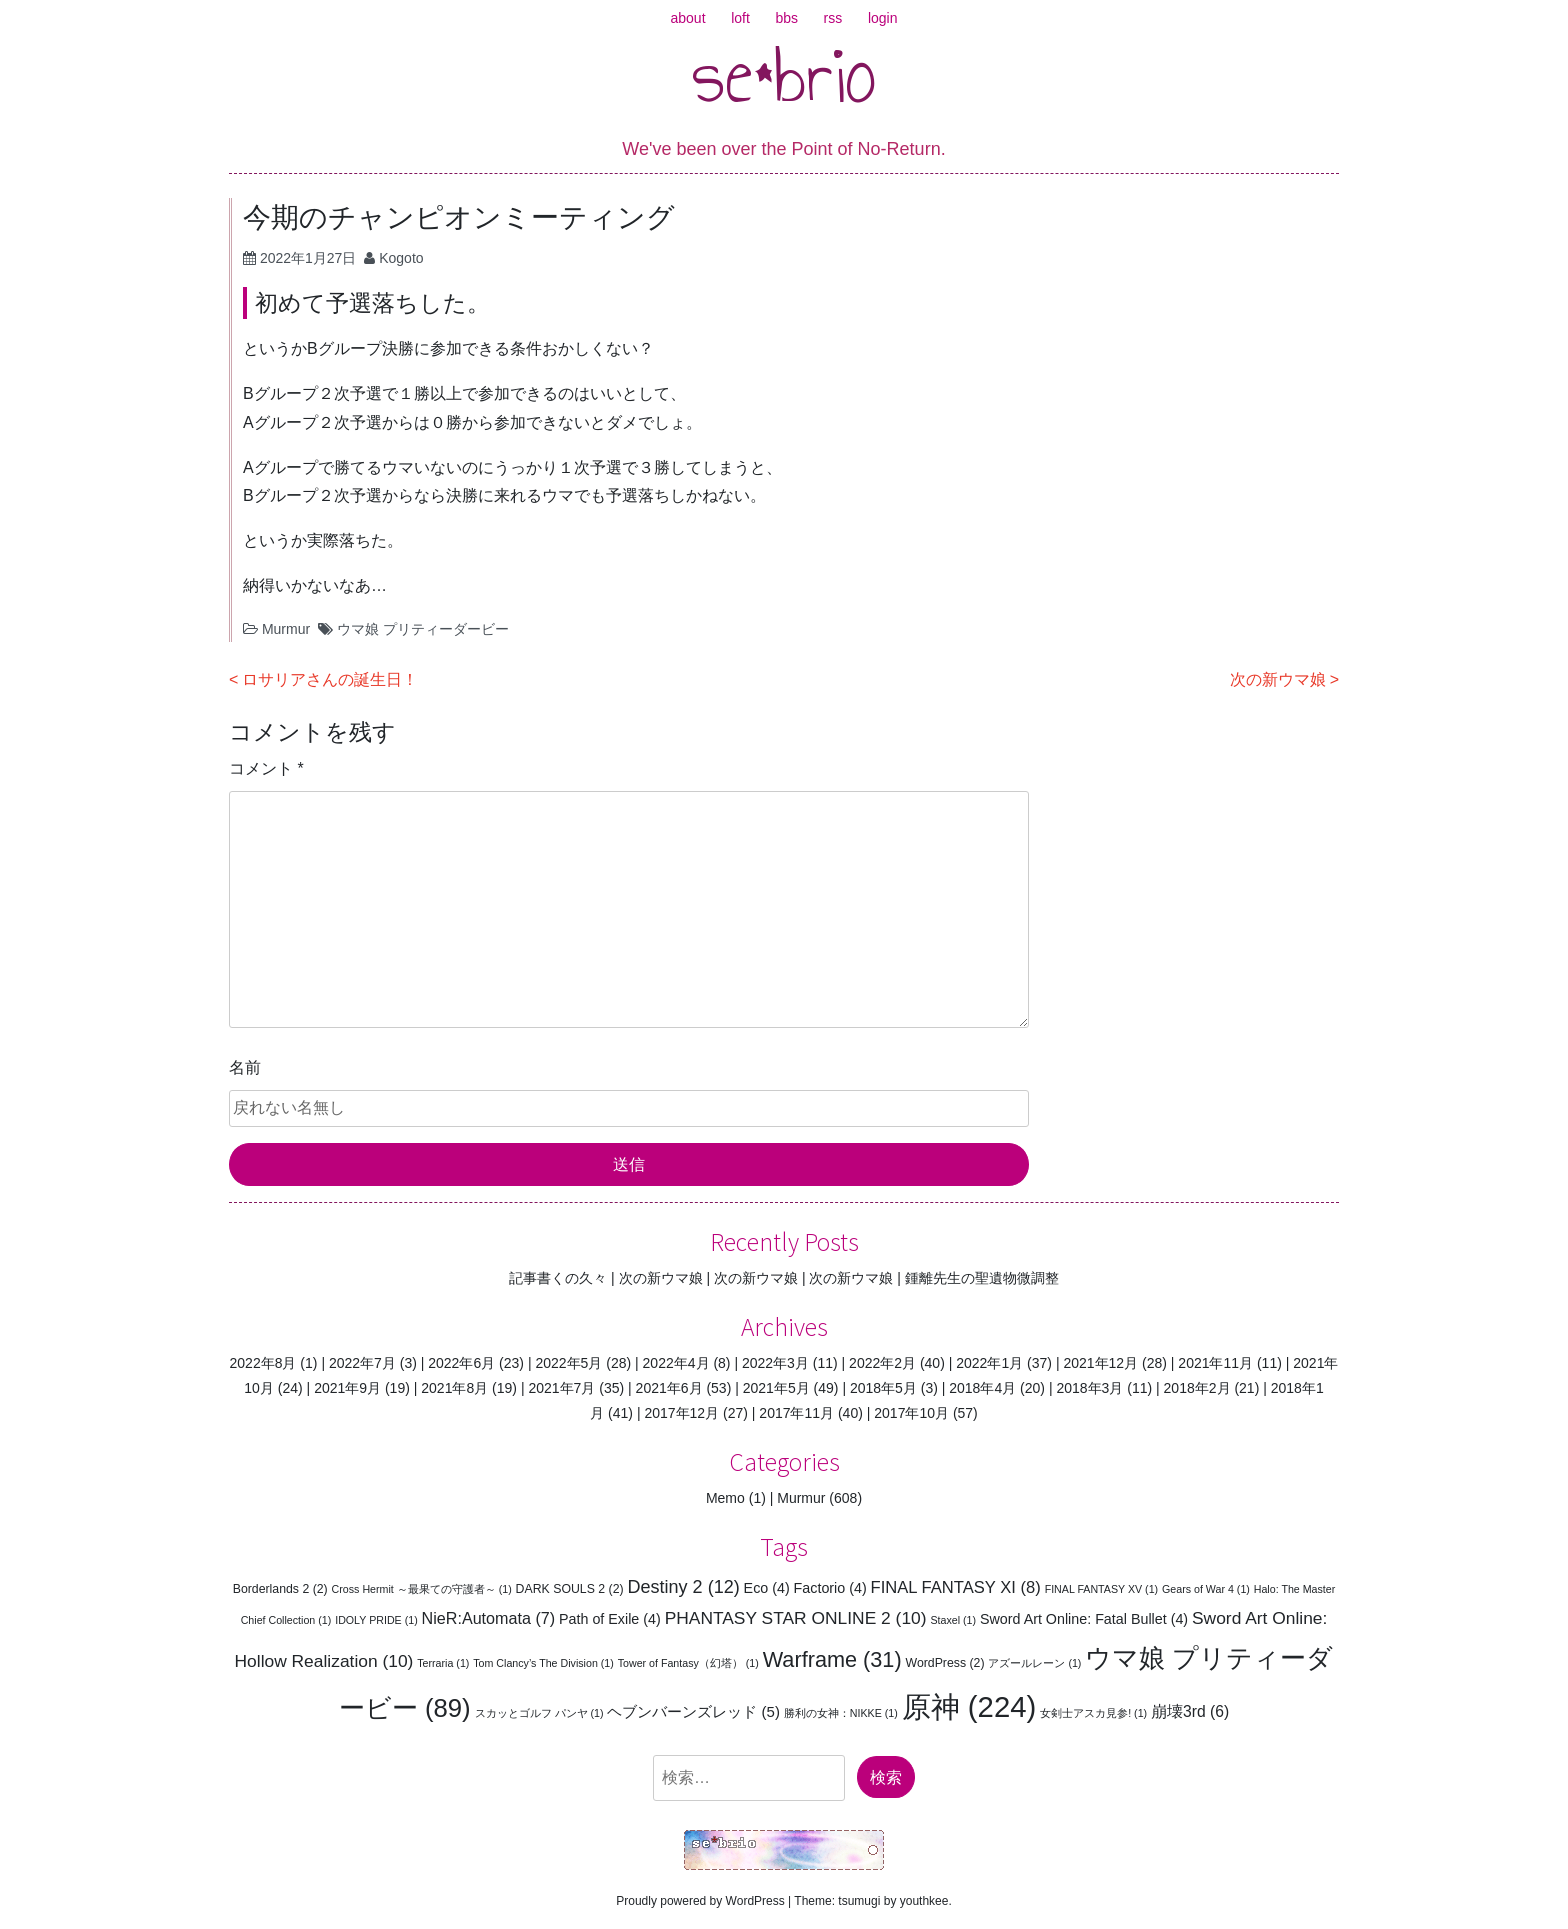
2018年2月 (1197, 1388)
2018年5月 (883, 1388)
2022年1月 (989, 1363)
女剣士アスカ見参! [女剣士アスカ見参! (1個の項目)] (1093, 1713)
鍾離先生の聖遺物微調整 (982, 1278)
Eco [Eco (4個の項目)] (767, 1588)
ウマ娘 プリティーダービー (423, 629)
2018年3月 (1089, 1388)
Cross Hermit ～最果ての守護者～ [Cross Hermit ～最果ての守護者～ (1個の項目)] (422, 1589)
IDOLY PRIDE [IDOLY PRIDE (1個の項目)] (376, 1620)
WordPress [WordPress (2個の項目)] (945, 1663)
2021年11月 (1215, 1363)
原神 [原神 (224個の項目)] (969, 1706)
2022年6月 (461, 1363)
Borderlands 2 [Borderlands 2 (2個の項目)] (280, 1589)
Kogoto (401, 258)
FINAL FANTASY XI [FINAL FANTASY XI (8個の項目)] (956, 1587)
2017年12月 (681, 1413)
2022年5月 (568, 1363)
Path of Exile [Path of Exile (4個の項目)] (610, 1619)
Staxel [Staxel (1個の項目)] (953, 1620)
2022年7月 (362, 1363)
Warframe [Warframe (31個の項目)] (832, 1659)
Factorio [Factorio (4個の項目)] (830, 1588)
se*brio (784, 75)
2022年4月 (676, 1363)
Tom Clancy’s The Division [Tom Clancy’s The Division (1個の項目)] (543, 1663)
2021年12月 (1100, 1363)
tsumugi (859, 1901)
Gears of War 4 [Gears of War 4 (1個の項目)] (1206, 1589)
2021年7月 (561, 1388)
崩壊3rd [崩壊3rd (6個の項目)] (1190, 1711)
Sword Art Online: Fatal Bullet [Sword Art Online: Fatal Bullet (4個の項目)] (1084, 1619)
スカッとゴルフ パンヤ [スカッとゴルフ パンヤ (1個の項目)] (539, 1713)
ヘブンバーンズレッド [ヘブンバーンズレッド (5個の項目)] (693, 1711)
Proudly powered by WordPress (700, 1901)
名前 (245, 1067)
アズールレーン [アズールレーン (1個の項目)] (1034, 1663)
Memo (725, 1498)
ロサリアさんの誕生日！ (330, 679)
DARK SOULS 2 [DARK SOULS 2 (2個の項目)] (570, 1589)
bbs (786, 18)
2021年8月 (454, 1388)
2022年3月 (775, 1363)
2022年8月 (263, 1363)
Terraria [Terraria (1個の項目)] (443, 1663)
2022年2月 (882, 1363)
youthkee (924, 1901)
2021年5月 (776, 1388)
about (688, 18)
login (883, 18)
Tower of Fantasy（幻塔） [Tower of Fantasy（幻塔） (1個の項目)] (688, 1663)
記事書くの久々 (558, 1278)
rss (833, 18)
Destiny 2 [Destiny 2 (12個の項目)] (683, 1587)
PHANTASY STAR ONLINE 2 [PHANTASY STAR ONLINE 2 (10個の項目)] (796, 1618)
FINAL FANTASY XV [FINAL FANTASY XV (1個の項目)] (1102, 1589)
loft (740, 18)
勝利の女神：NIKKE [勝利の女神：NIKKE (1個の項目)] (841, 1713)
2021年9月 (347, 1388)
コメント (266, 768)
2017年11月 (796, 1413)
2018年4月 (982, 1388)
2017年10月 (911, 1413)
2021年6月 (669, 1388)
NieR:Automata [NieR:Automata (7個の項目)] (489, 1618)
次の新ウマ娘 (1278, 679)
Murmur (286, 629)
